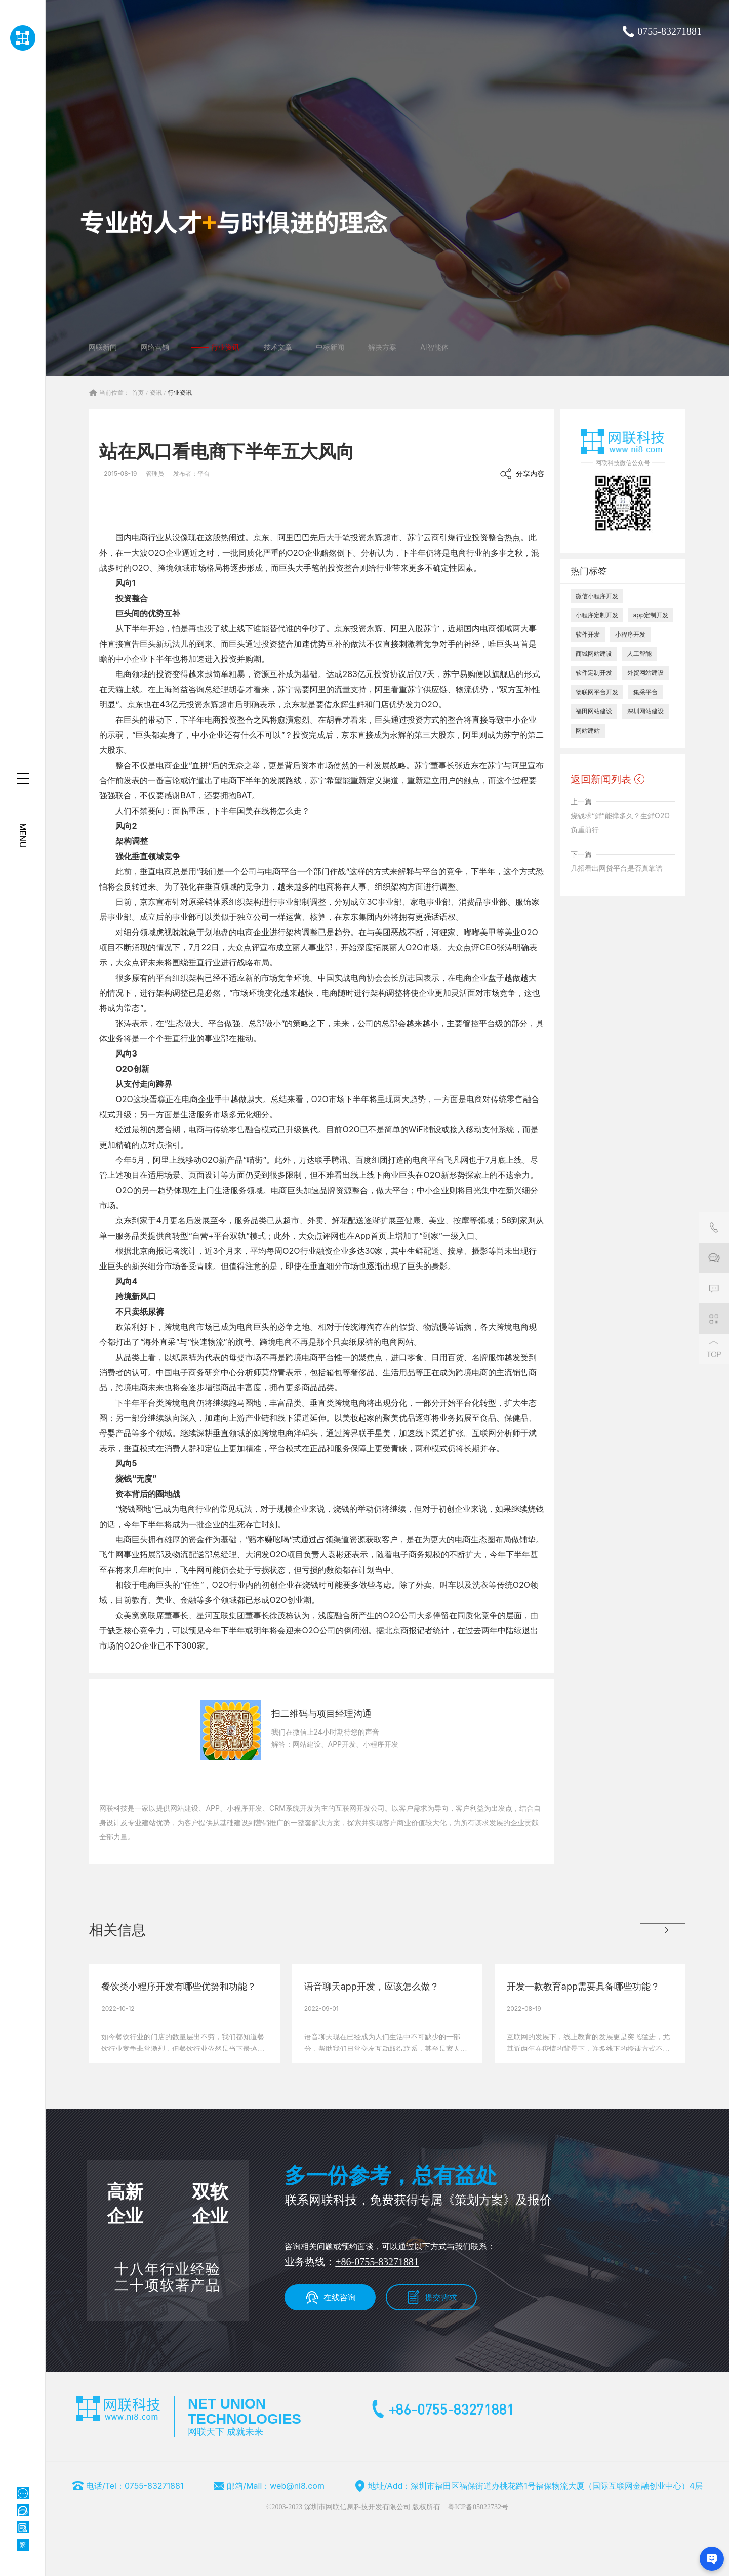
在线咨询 (339, 2300)
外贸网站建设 (645, 676)
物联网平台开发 (597, 695)
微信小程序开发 (597, 599)
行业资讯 (180, 395)
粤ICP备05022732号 (478, 2510)
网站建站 (588, 733)
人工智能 (639, 656)
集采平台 (645, 695)
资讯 (156, 395)
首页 (138, 395)
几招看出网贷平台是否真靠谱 (617, 871)
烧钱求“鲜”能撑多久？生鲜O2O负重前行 (620, 825)
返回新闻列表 (601, 782)
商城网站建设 (594, 656)
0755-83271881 (669, 31)
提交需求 (441, 2300)
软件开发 (588, 637)
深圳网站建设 (645, 714)
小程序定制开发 (597, 618)
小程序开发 (630, 637)
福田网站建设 (594, 714)
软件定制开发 (594, 676)
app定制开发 (650, 618)
